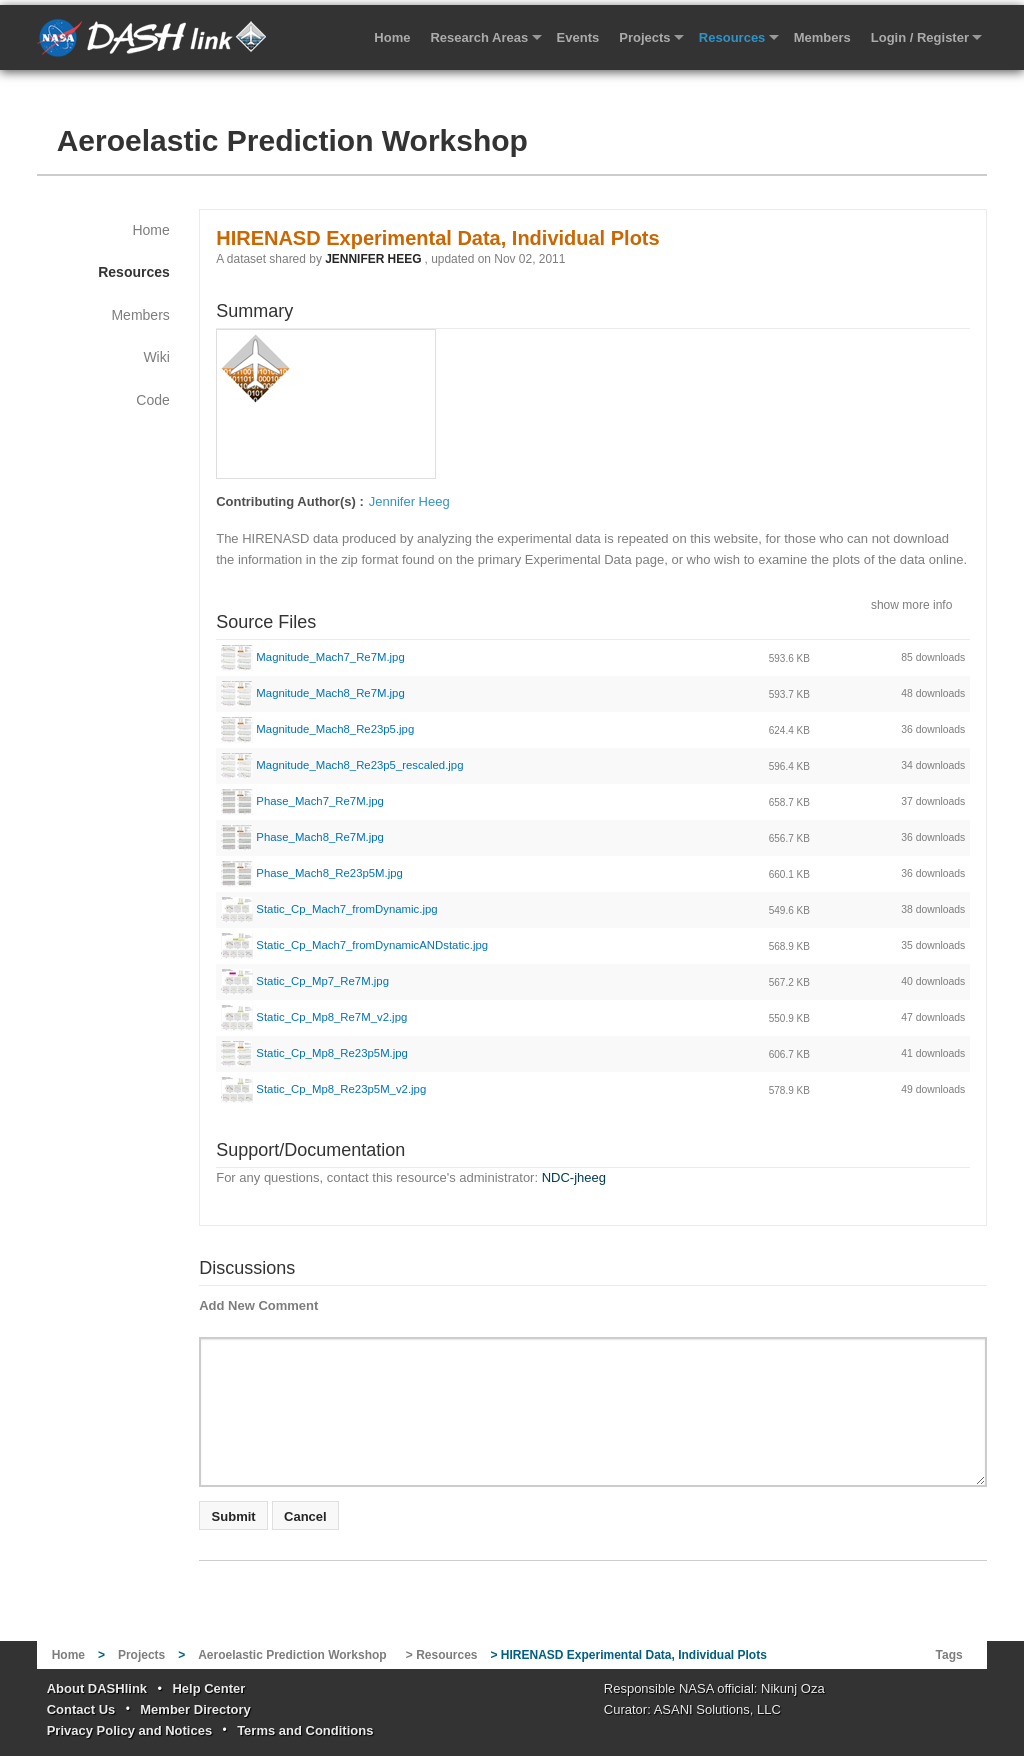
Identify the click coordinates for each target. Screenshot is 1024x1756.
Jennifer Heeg (409, 501)
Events (578, 37)
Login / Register (920, 37)
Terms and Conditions (305, 1730)
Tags (949, 1655)
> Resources (442, 1655)
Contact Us (81, 1709)
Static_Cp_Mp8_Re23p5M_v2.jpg (323, 1089)
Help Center (208, 1688)
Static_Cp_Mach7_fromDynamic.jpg (329, 909)
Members (822, 37)
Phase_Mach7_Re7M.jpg (302, 801)
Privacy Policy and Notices (129, 1730)
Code (152, 400)
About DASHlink (97, 1688)
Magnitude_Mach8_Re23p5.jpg (317, 729)
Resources (732, 37)
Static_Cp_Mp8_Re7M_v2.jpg (314, 1017)
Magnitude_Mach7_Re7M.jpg (313, 657)
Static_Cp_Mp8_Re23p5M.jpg (314, 1053)
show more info (911, 604)
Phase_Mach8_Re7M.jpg (302, 837)
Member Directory (195, 1709)
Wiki (156, 357)
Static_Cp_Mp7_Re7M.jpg (305, 981)
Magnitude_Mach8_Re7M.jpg (313, 693)
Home (392, 37)
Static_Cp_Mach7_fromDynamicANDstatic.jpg (354, 945)
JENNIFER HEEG (373, 259)
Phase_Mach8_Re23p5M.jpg (312, 873)
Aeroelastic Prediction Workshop (292, 140)
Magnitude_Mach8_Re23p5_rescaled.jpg (342, 765)
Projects (644, 37)
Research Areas (479, 37)
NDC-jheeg (574, 1177)
